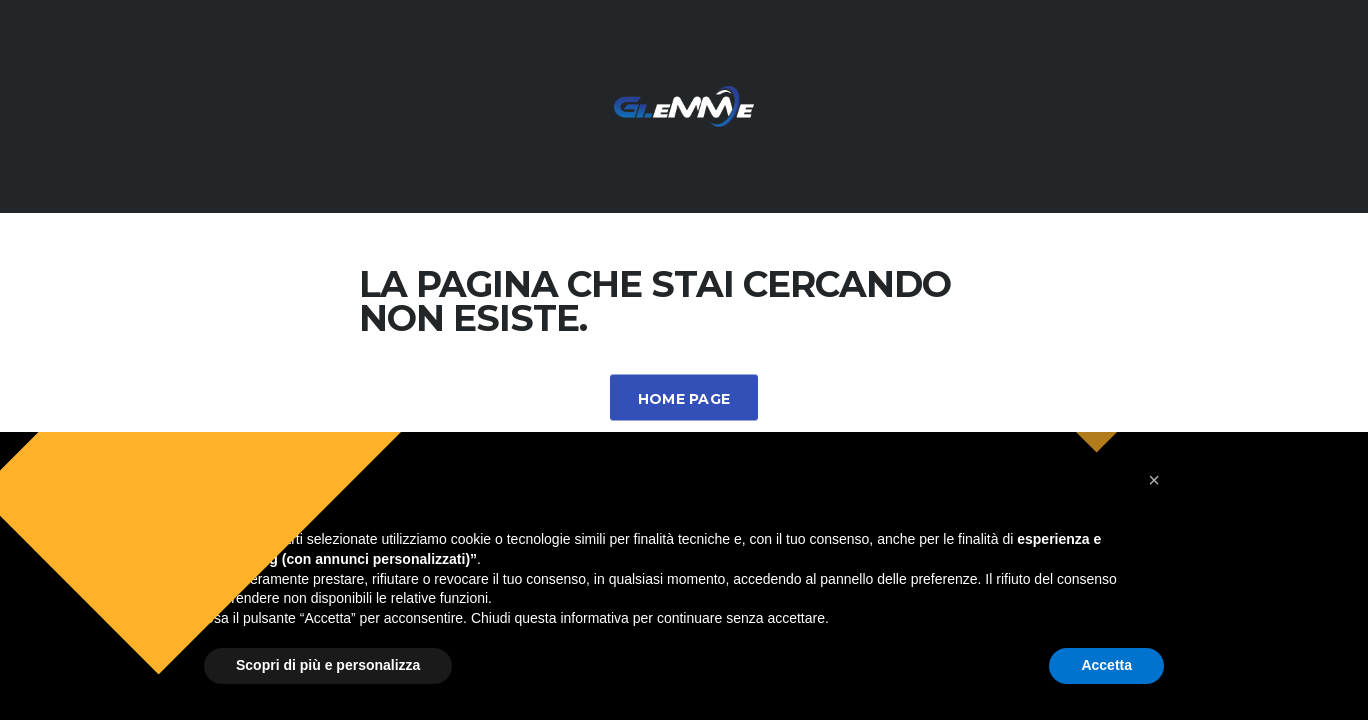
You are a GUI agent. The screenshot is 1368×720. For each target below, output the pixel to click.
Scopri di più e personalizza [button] (328, 665)
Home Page (684, 399)
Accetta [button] (1106, 665)
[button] (1154, 480)
